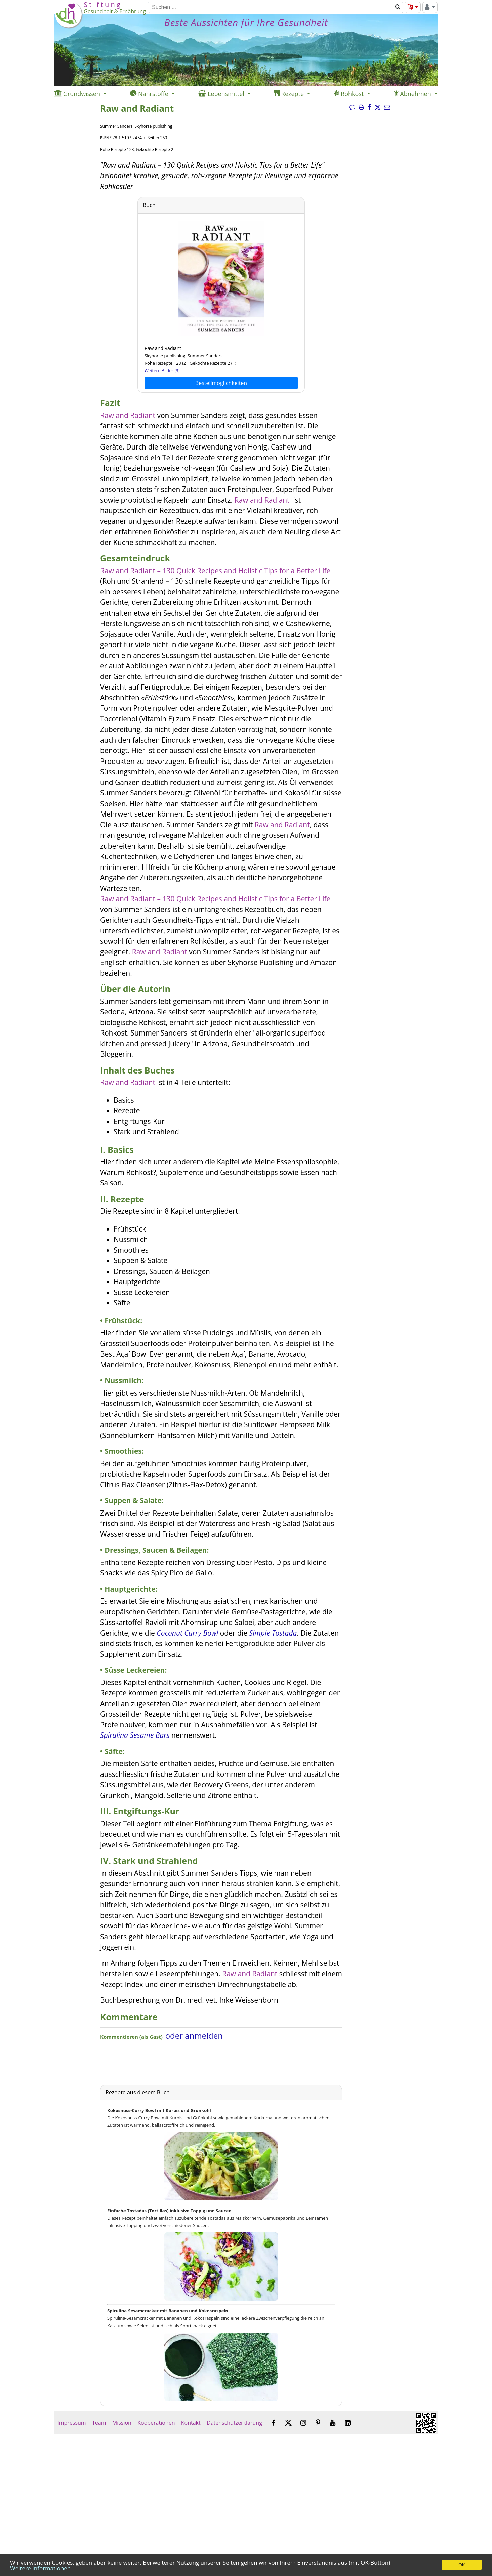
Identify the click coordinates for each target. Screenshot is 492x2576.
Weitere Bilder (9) (162, 370)
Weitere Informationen (40, 2568)
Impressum (71, 2422)
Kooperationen (156, 2422)
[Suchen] (270, 7)
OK (461, 2564)
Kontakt (191, 2422)
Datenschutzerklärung (234, 2422)
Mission (122, 2422)
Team (99, 2422)
